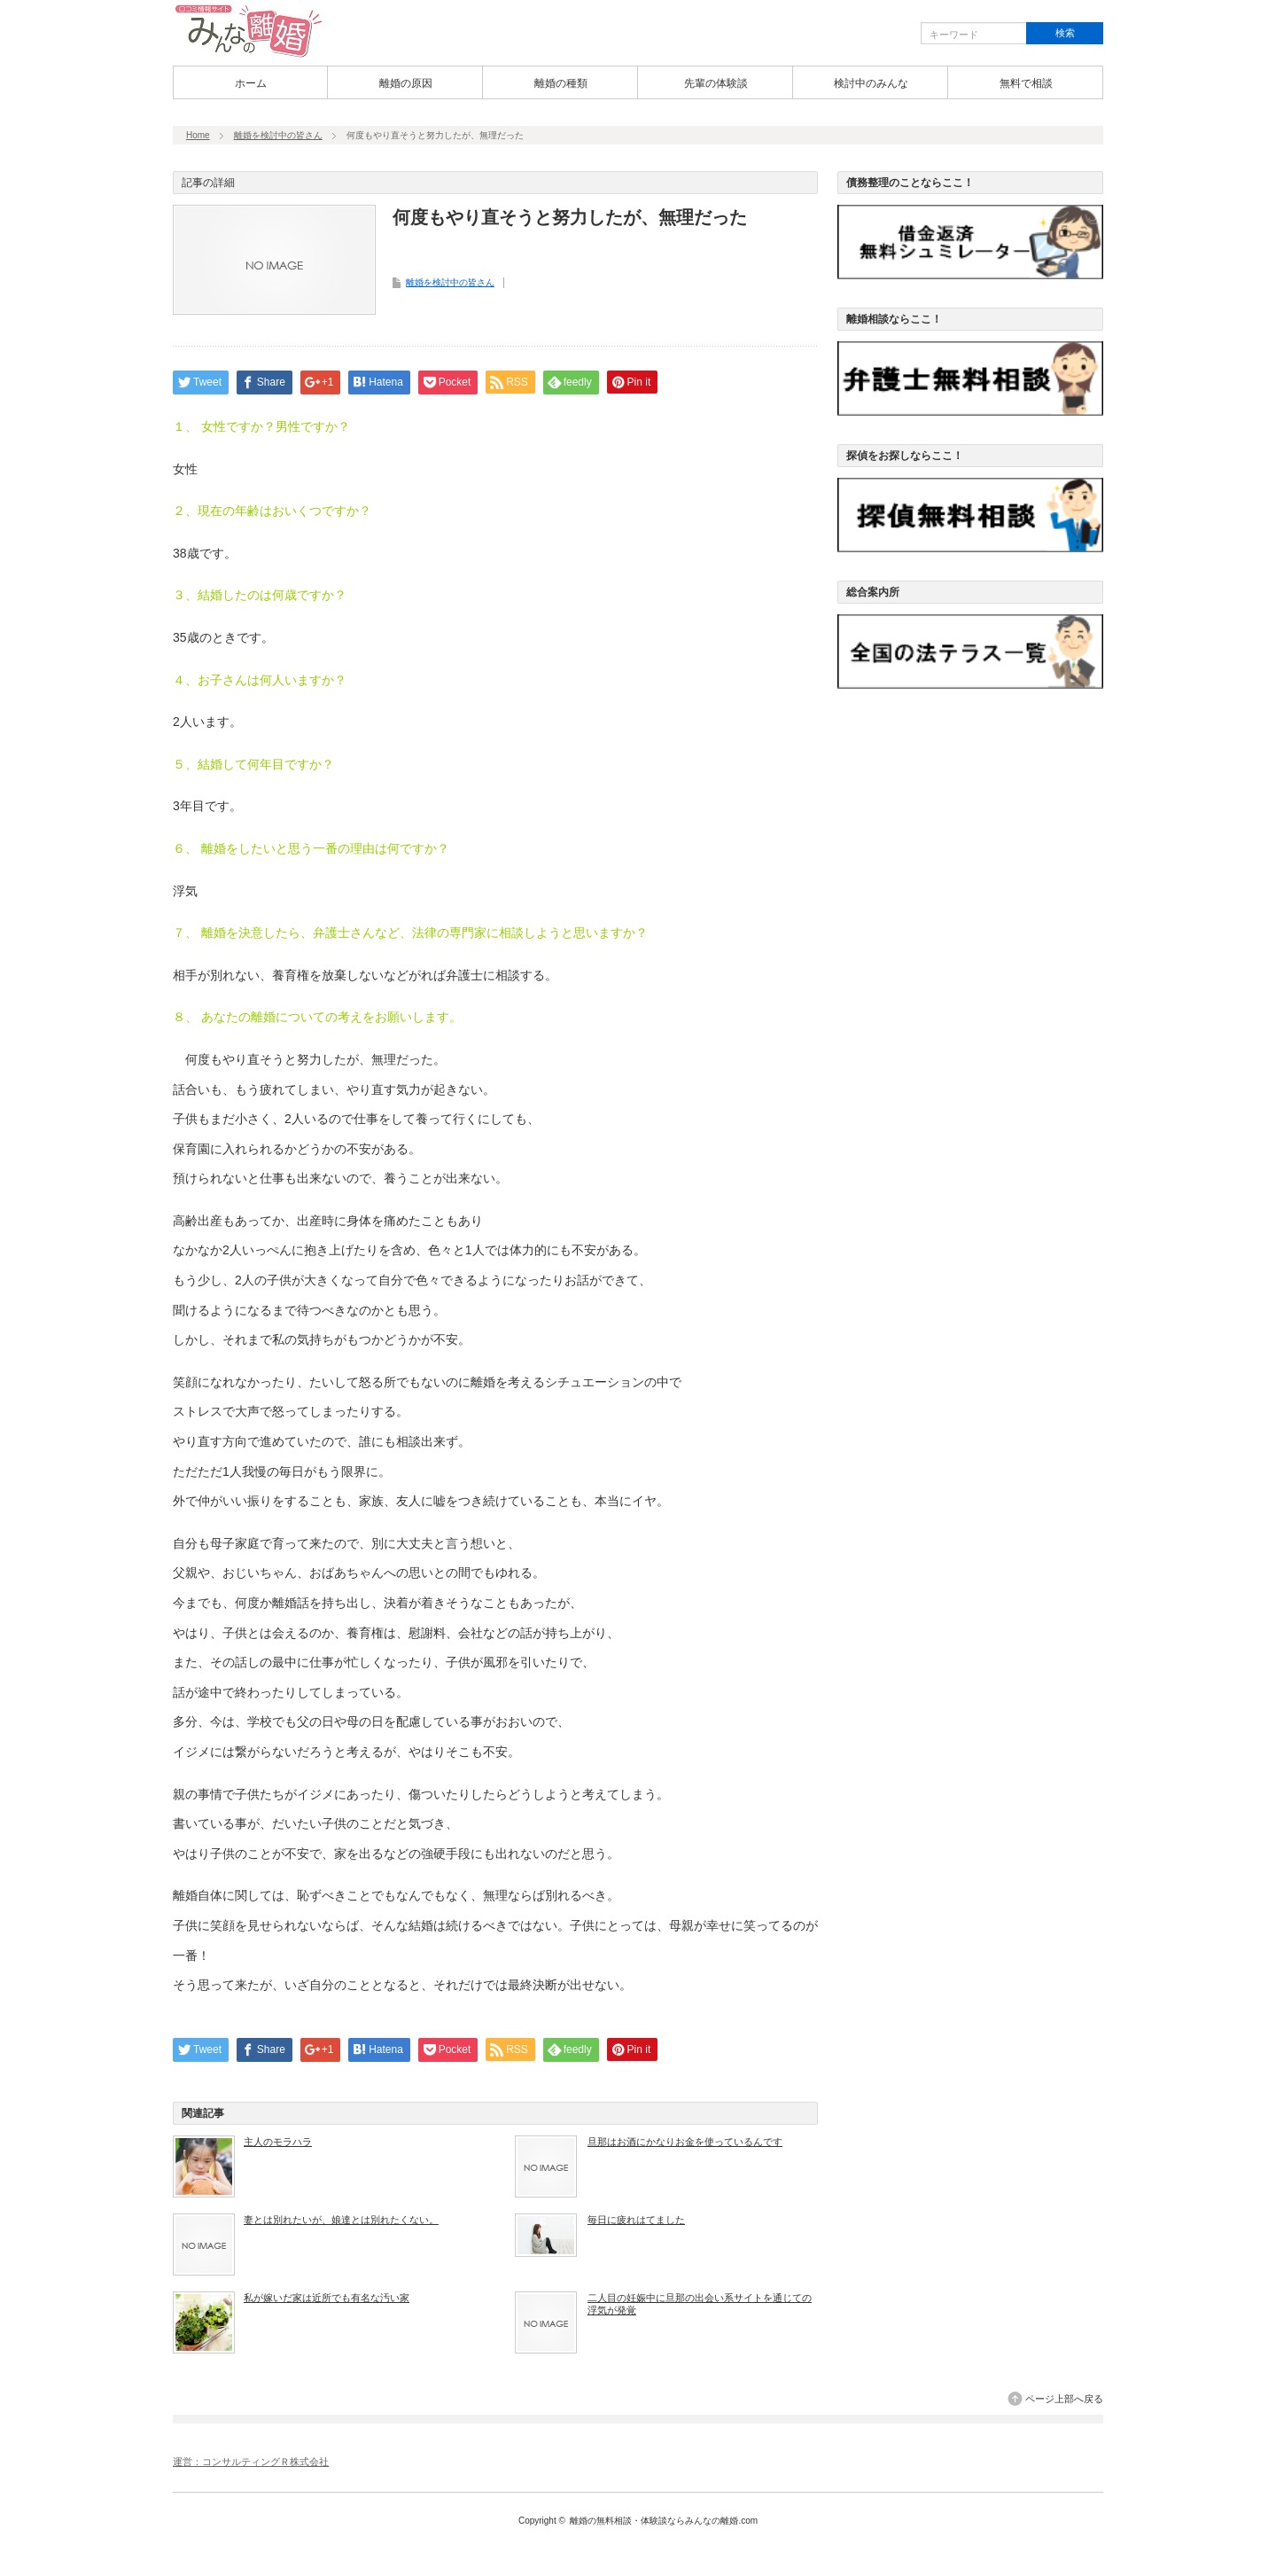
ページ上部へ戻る (1064, 2398)
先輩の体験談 (716, 83)
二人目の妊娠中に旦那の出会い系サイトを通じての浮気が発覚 (699, 2303)
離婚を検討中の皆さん (278, 135)
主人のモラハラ (278, 2141)
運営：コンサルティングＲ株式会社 (251, 2461)
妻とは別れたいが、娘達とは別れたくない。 (341, 2219)
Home (198, 135)
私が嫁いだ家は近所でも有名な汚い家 (326, 2297)
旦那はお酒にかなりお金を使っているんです (684, 2141)
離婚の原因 (405, 83)
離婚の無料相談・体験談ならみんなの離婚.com (664, 2520)
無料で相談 (1026, 83)
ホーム (251, 83)
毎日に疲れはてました (636, 2219)
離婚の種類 (560, 83)
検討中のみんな (871, 83)
